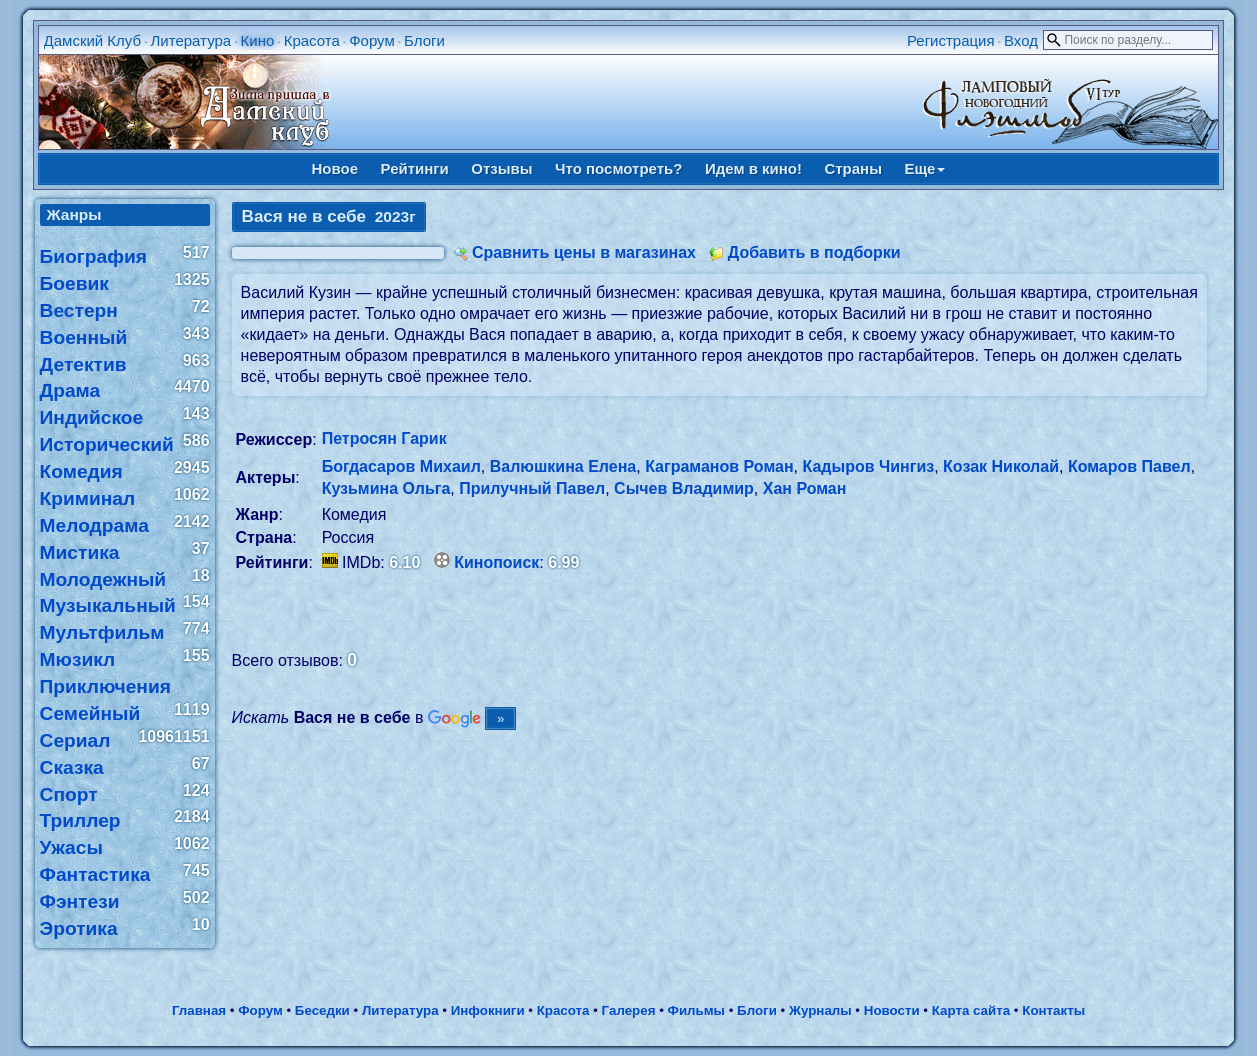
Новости (892, 1010)
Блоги (424, 40)
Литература (190, 40)
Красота (312, 40)
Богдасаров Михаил (401, 466)
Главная (199, 1010)
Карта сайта (971, 1010)
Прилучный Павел (532, 488)
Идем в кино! (753, 168)
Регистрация (951, 40)
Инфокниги (488, 1010)
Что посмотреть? (618, 168)
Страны (853, 168)
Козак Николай (1001, 466)
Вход (1021, 40)
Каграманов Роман (719, 466)
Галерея (629, 1010)
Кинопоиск (496, 562)
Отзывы (501, 168)
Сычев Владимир (684, 488)
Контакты (1053, 1010)
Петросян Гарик (384, 438)
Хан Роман (805, 488)
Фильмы (696, 1010)
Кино (258, 40)
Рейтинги (415, 168)
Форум (372, 40)
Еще (924, 168)
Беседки (322, 1010)
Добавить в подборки (814, 252)
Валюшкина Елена (563, 466)
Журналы (820, 1010)
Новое (335, 168)
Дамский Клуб (93, 40)
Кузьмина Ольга (386, 488)
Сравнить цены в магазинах (584, 252)
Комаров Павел (1129, 466)
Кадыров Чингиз (869, 466)
